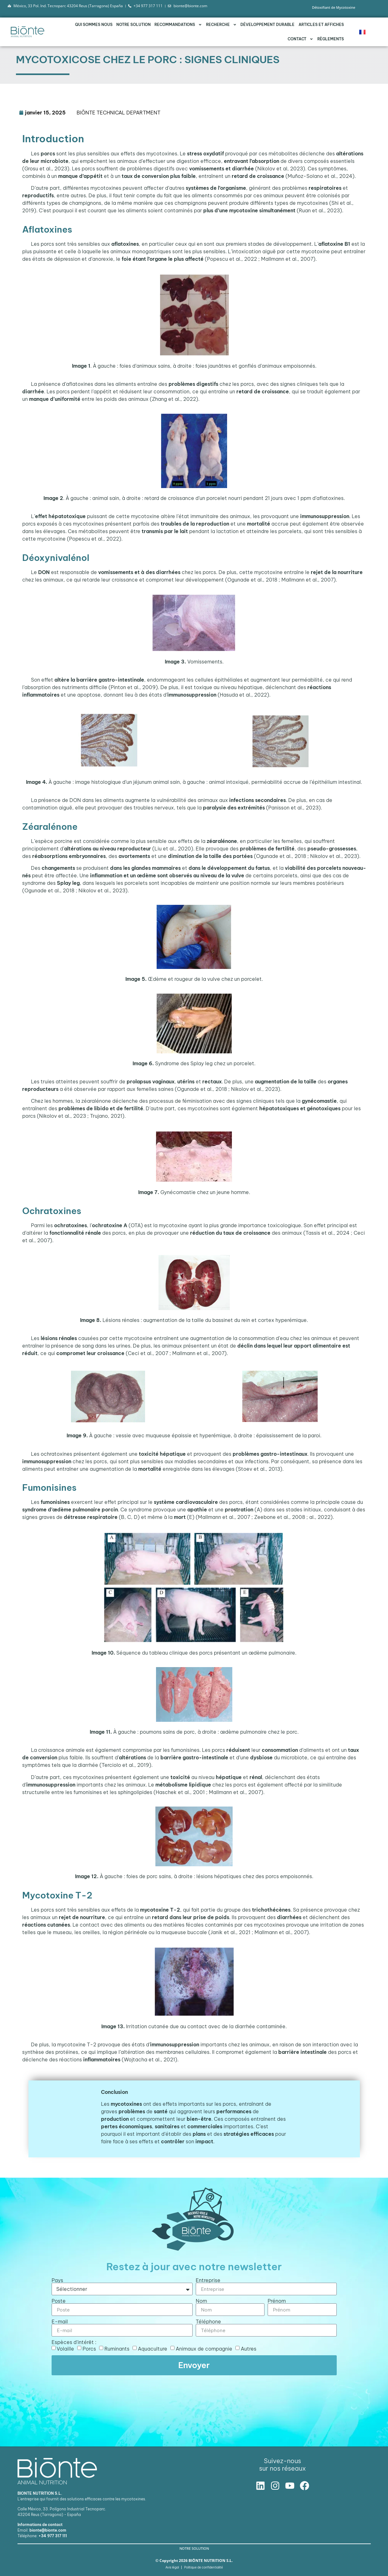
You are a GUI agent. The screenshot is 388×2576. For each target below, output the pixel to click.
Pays (57, 2280)
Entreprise (208, 2280)
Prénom (277, 2300)
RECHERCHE (221, 25)
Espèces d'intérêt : (74, 2342)
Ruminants (116, 2349)
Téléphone (208, 2321)
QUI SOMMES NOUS (94, 24)
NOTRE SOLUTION (133, 24)
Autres (248, 2349)
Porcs (89, 2349)
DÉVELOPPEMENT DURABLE (267, 24)
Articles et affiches (321, 24)
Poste (59, 2300)
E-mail (60, 2321)
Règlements (330, 39)
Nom (201, 2300)
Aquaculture (152, 2349)
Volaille (65, 2349)
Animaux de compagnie (204, 2349)
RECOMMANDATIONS (178, 25)
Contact (300, 39)
